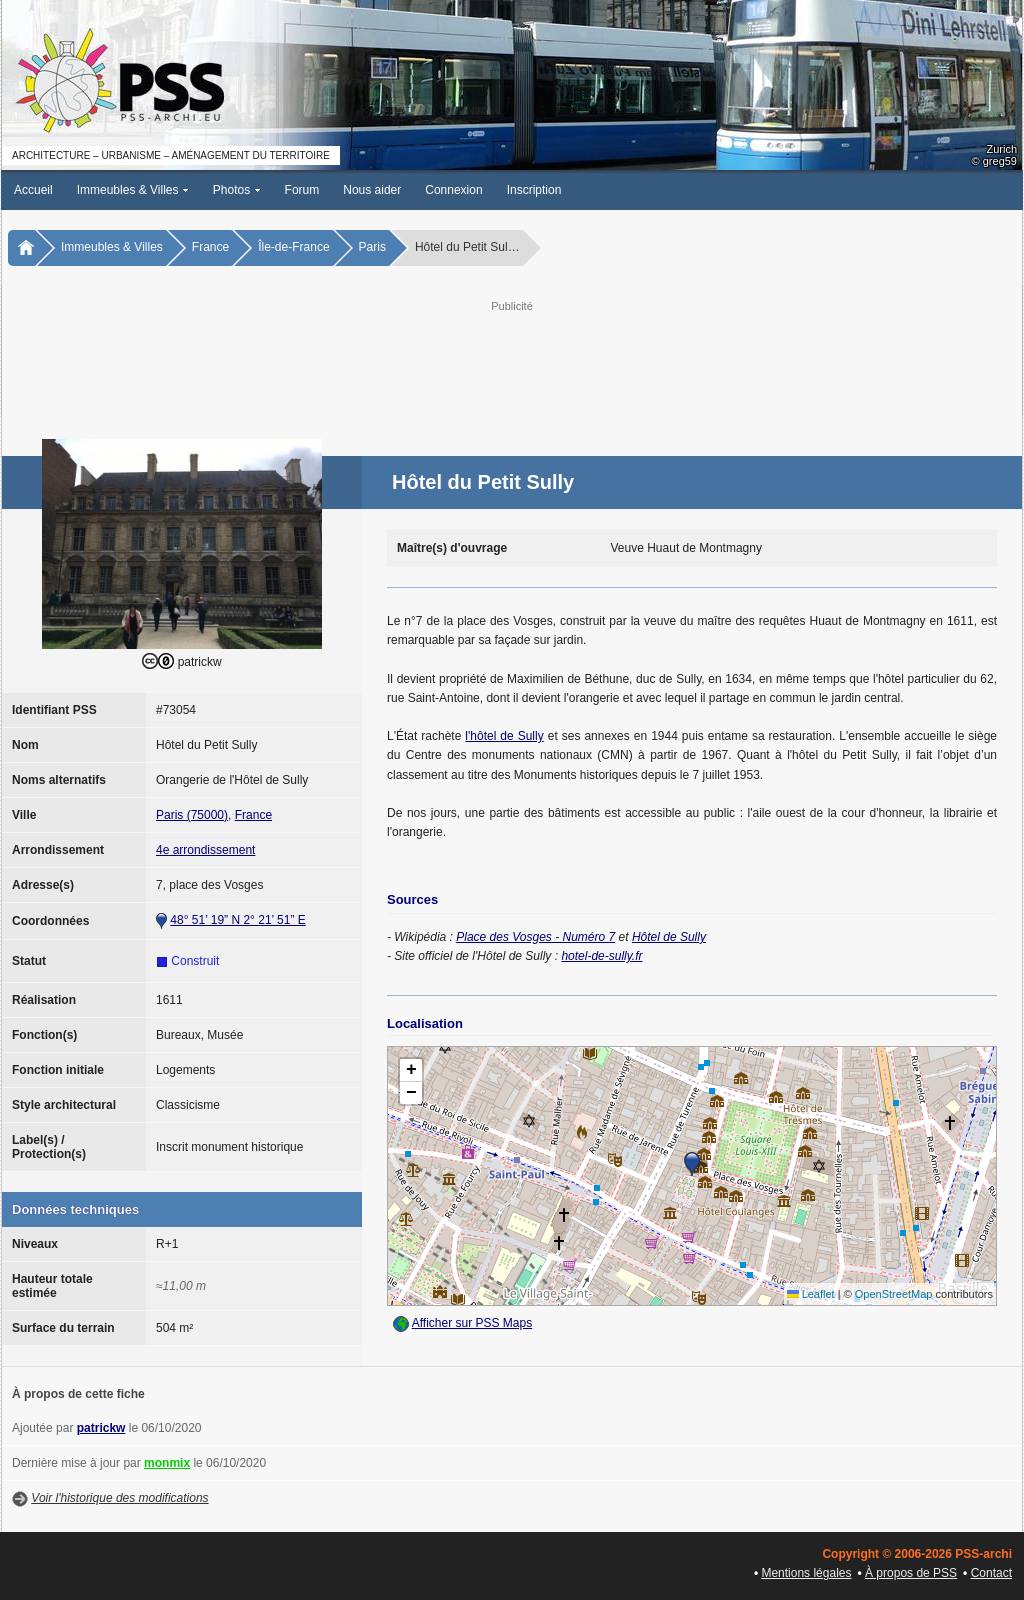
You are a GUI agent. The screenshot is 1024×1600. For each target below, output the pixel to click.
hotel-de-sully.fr (601, 956)
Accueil (33, 190)
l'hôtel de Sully (504, 736)
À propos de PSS (911, 1573)
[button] (692, 1164)
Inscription (534, 190)
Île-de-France (293, 247)
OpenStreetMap (894, 1294)
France (210, 247)
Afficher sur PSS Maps (472, 1323)
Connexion (453, 190)
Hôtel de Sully (669, 937)
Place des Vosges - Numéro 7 (535, 937)
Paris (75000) (192, 815)
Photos (237, 190)
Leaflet (811, 1294)
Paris (372, 247)
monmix (167, 1463)
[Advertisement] (512, 361)
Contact (991, 1573)
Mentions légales (806, 1573)
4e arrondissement (205, 850)
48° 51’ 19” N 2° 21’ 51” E (237, 920)
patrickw (101, 1428)
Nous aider (372, 190)
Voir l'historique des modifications (119, 1498)
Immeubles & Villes (133, 190)
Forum (302, 190)
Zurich (1001, 149)
